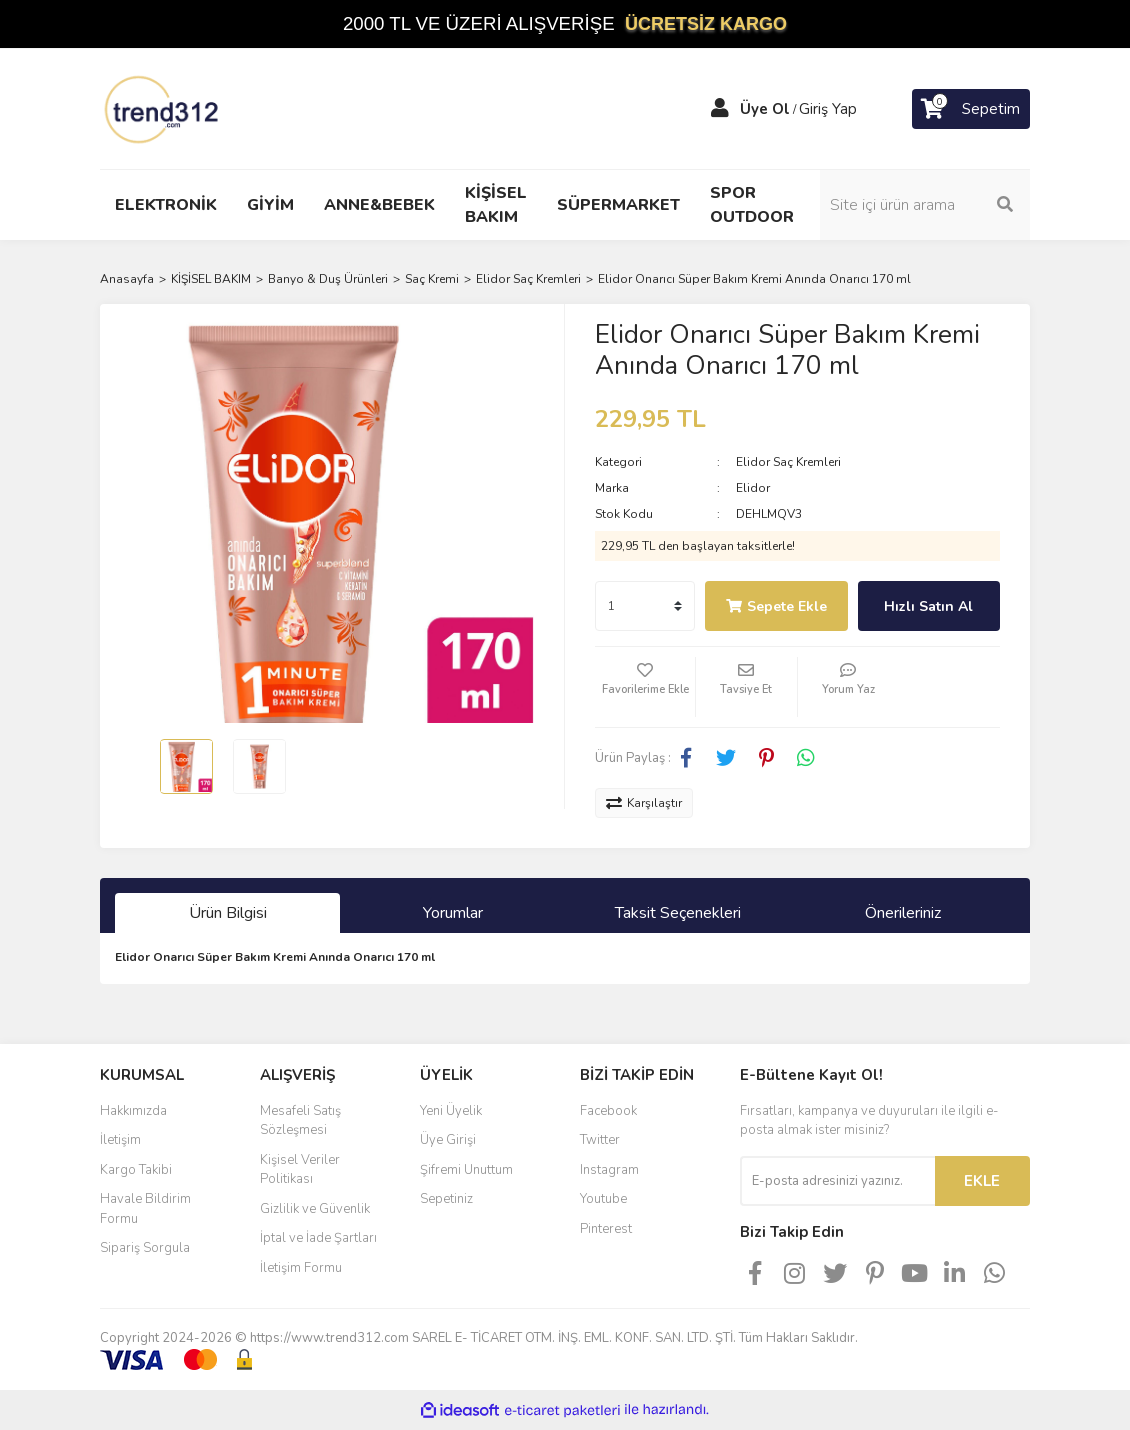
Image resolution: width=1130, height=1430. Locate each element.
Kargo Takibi (136, 1170)
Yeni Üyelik (451, 1111)
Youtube (603, 1199)
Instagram (609, 1170)
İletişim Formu (301, 1268)
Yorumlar (453, 913)
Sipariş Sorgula (145, 1248)
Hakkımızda (133, 1111)
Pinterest (606, 1229)
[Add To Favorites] (645, 687)
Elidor (753, 488)
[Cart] (971, 109)
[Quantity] (645, 606)
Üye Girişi (448, 1140)
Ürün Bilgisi (228, 913)
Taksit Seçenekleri (678, 913)
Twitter (600, 1140)
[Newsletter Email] (837, 1181)
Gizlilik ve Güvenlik (315, 1209)
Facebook (608, 1111)
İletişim (120, 1140)
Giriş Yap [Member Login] (828, 109)
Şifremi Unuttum (466, 1170)
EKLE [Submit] (982, 1181)
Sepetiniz (446, 1199)
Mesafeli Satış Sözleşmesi (300, 1121)
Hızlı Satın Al (928, 606)
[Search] (925, 205)
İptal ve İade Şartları (318, 1238)
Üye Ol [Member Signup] (765, 109)
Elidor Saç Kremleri (788, 462)
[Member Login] (720, 109)
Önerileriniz (903, 913)
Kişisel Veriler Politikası (300, 1170)
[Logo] (163, 108)
